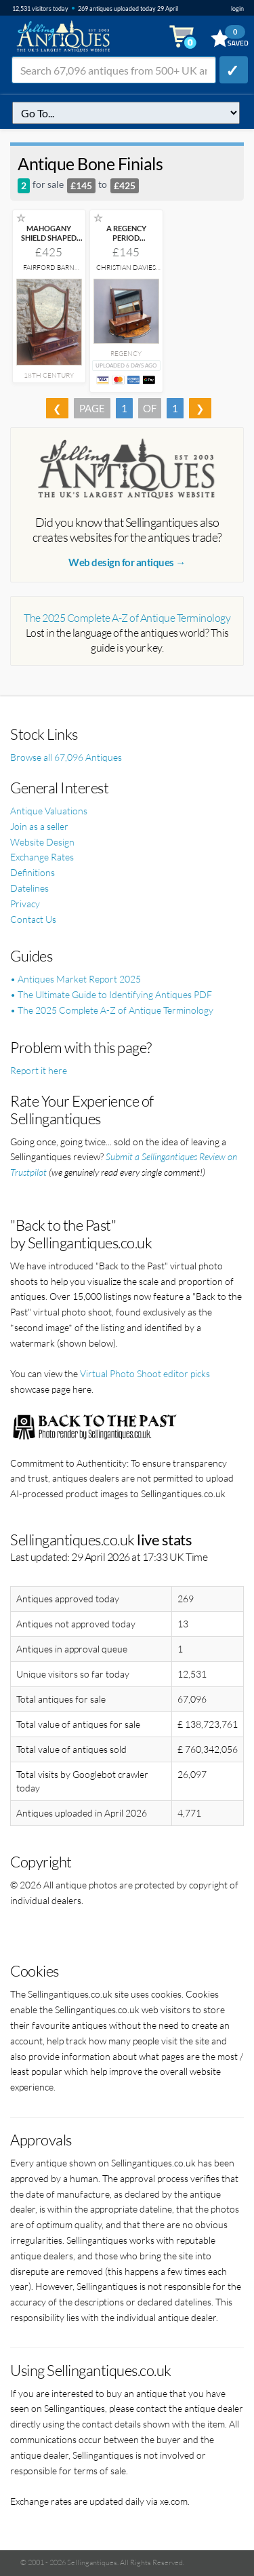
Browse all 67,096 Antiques (66, 757)
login (237, 8)
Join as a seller (39, 826)
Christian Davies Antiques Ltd (126, 271)
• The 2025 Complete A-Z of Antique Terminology (111, 1010)
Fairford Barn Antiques (49, 271)
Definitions (32, 872)
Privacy (25, 903)
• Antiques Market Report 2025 (75, 979)
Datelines (29, 888)
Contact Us (33, 919)
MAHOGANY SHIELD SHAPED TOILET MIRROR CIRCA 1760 (49, 242)
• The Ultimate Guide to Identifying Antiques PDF (111, 994)
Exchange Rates (42, 857)
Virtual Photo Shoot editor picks (145, 1373)
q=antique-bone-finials (126, 113)
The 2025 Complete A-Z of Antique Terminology (127, 618)
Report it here (38, 1070)
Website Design (42, 842)
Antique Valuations (48, 810)
